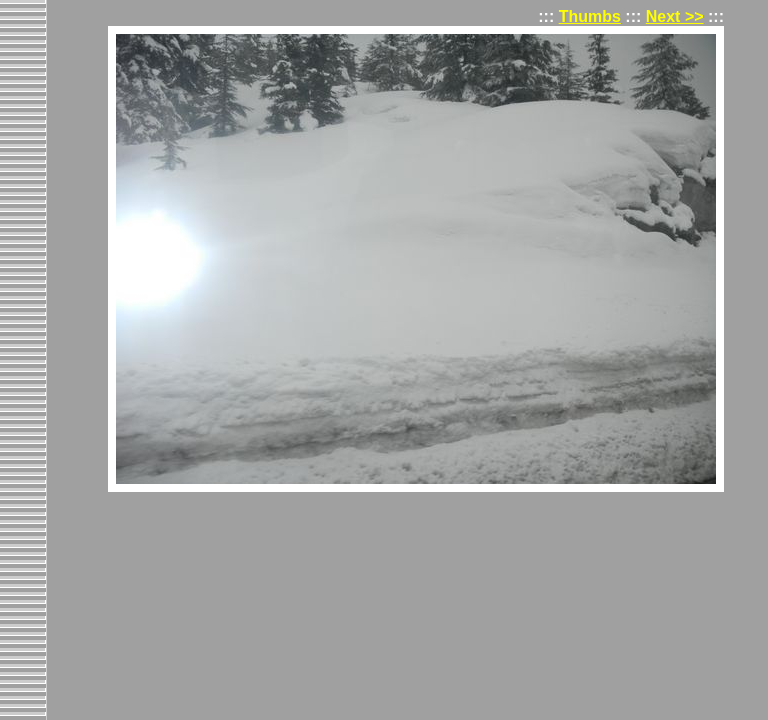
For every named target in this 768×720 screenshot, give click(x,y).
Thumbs (590, 16)
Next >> (675, 16)
